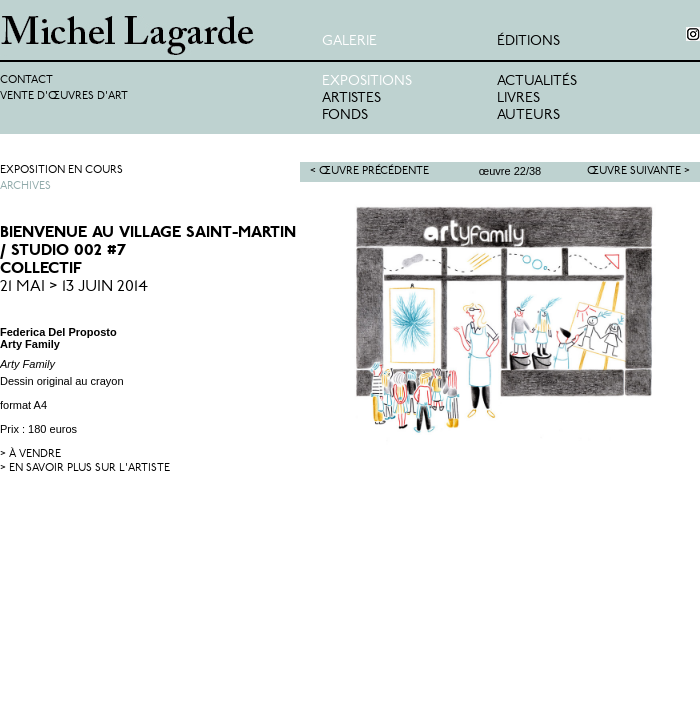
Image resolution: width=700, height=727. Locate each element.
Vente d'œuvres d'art (64, 96)
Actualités (537, 81)
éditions (528, 41)
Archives (25, 186)
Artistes (351, 98)
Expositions (367, 81)
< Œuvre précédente (369, 171)
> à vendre (30, 454)
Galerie (349, 41)
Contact (26, 80)
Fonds (345, 115)
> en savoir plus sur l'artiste (85, 468)
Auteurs (528, 115)
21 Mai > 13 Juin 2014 (74, 287)
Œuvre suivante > (638, 171)
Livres (518, 98)
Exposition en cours (61, 170)
